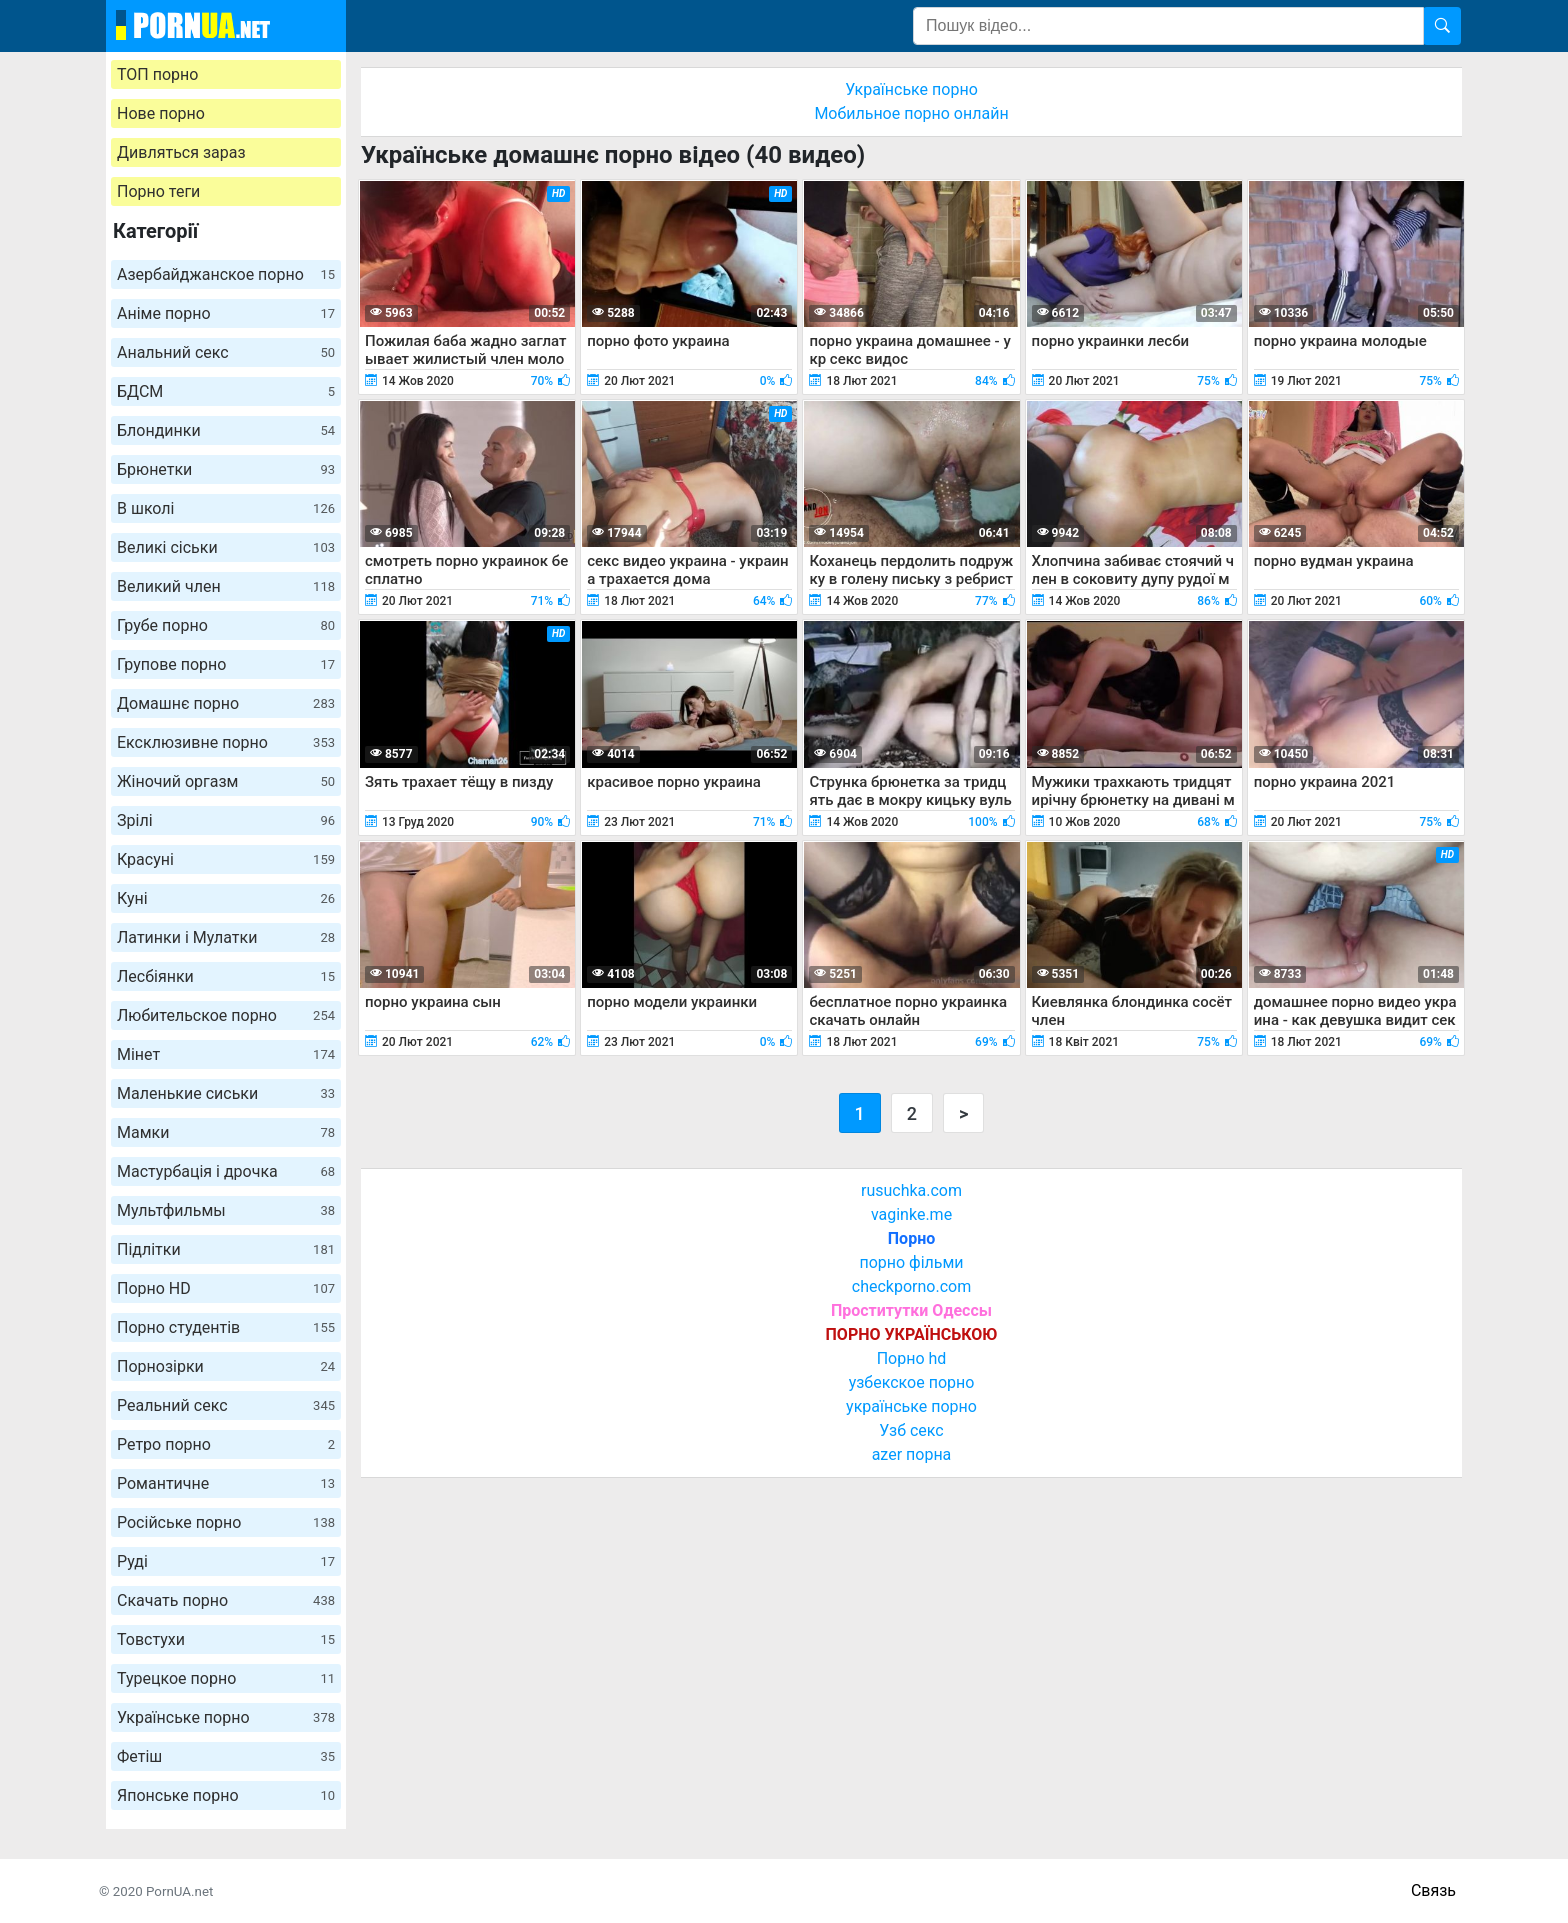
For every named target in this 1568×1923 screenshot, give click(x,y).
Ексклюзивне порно (226, 742)
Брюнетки (226, 469)
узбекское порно (912, 1382)
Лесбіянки (226, 976)
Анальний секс (226, 352)
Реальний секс (226, 1405)
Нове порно (161, 113)
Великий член (226, 586)
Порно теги (158, 191)
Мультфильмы (226, 1210)
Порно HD (226, 1288)
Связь (1433, 1890)
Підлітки (226, 1249)
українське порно (911, 1406)
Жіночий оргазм (226, 781)
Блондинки (226, 430)
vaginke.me (911, 1214)
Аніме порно (226, 313)
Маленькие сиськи (226, 1093)
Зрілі (226, 820)
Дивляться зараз (181, 152)
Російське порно (226, 1522)
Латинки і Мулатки (226, 937)
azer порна (912, 1454)
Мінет (226, 1054)
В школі (226, 508)
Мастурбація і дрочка (226, 1171)
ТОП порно (157, 74)
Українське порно (226, 1717)
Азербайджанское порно (226, 274)
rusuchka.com (911, 1190)
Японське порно (226, 1795)
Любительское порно (226, 1015)
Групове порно (226, 664)
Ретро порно (226, 1444)
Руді (226, 1561)
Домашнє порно (226, 703)
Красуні (226, 859)
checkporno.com (911, 1286)
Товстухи (226, 1639)
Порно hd (912, 1358)
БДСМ (226, 391)
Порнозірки (226, 1366)
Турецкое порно (226, 1678)
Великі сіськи (226, 547)
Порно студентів (226, 1327)
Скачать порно (226, 1600)
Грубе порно (226, 625)
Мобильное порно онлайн (911, 113)
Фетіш (226, 1756)
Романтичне (226, 1483)
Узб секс (911, 1430)
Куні (226, 898)
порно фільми (911, 1262)
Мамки (226, 1132)
